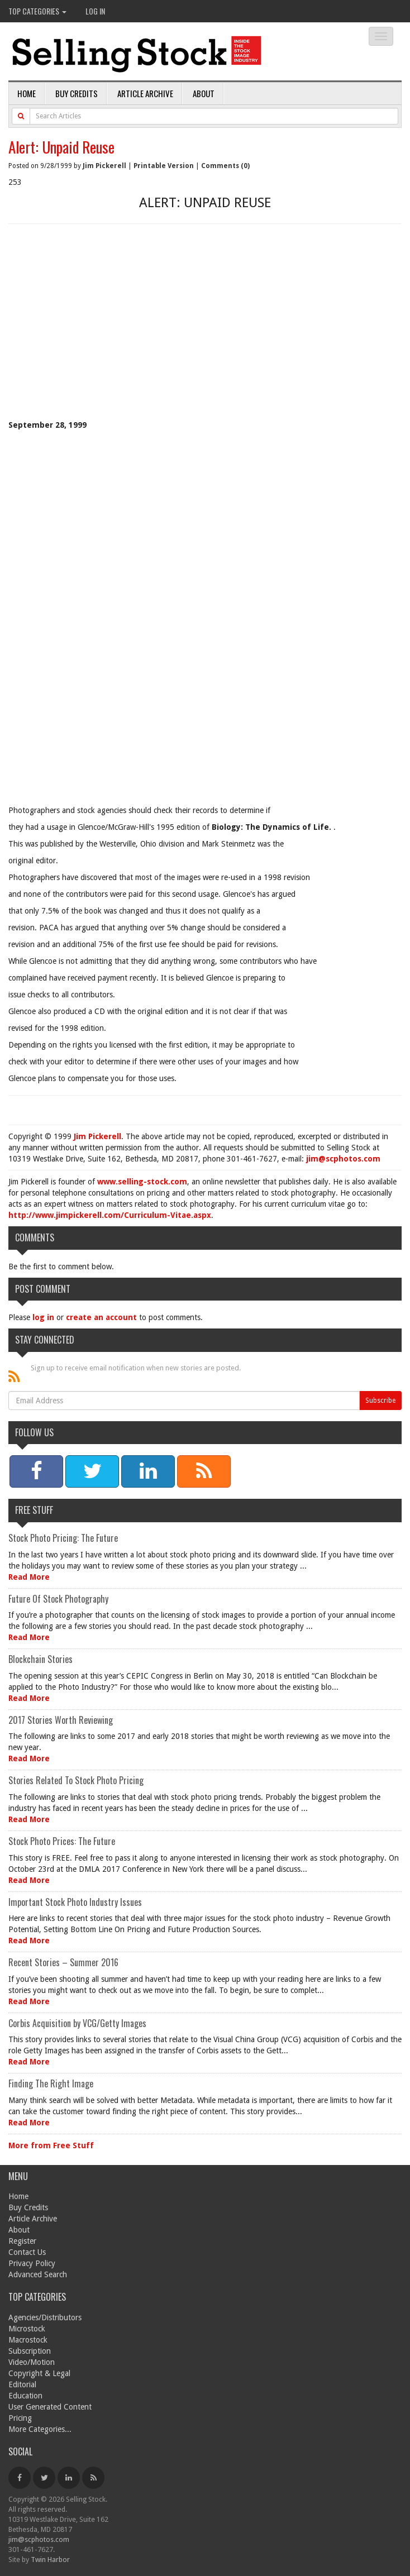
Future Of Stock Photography (58, 1598)
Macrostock (27, 2339)
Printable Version (164, 166)
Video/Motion (31, 2362)
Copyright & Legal (39, 2373)
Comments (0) (225, 166)
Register (22, 2240)
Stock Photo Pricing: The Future (63, 1538)
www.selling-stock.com (142, 1181)
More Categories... (39, 2429)
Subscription (29, 2350)
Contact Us (27, 2252)
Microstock (26, 2328)
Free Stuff (34, 1510)
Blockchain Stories (40, 1659)
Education (25, 2395)
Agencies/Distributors (45, 2317)
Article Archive (145, 93)
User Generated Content (50, 2406)
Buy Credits (76, 93)
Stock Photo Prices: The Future (61, 1841)
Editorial (22, 2384)
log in (43, 1317)
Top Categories (37, 11)
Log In (95, 11)
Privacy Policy (31, 2263)
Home (26, 93)
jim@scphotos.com (343, 1158)
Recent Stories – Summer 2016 (63, 1962)
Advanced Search (37, 2274)
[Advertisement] (205, 335)
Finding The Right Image (50, 2083)
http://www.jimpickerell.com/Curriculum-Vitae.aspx (109, 1215)
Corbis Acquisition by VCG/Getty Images (77, 2023)
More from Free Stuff (51, 2145)
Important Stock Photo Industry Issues (75, 1902)
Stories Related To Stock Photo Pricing (76, 1780)
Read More (29, 1577)
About (203, 93)
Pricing (20, 2417)
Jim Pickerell (104, 166)
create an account (101, 1317)
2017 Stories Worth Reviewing (60, 1720)
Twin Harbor (50, 2559)
